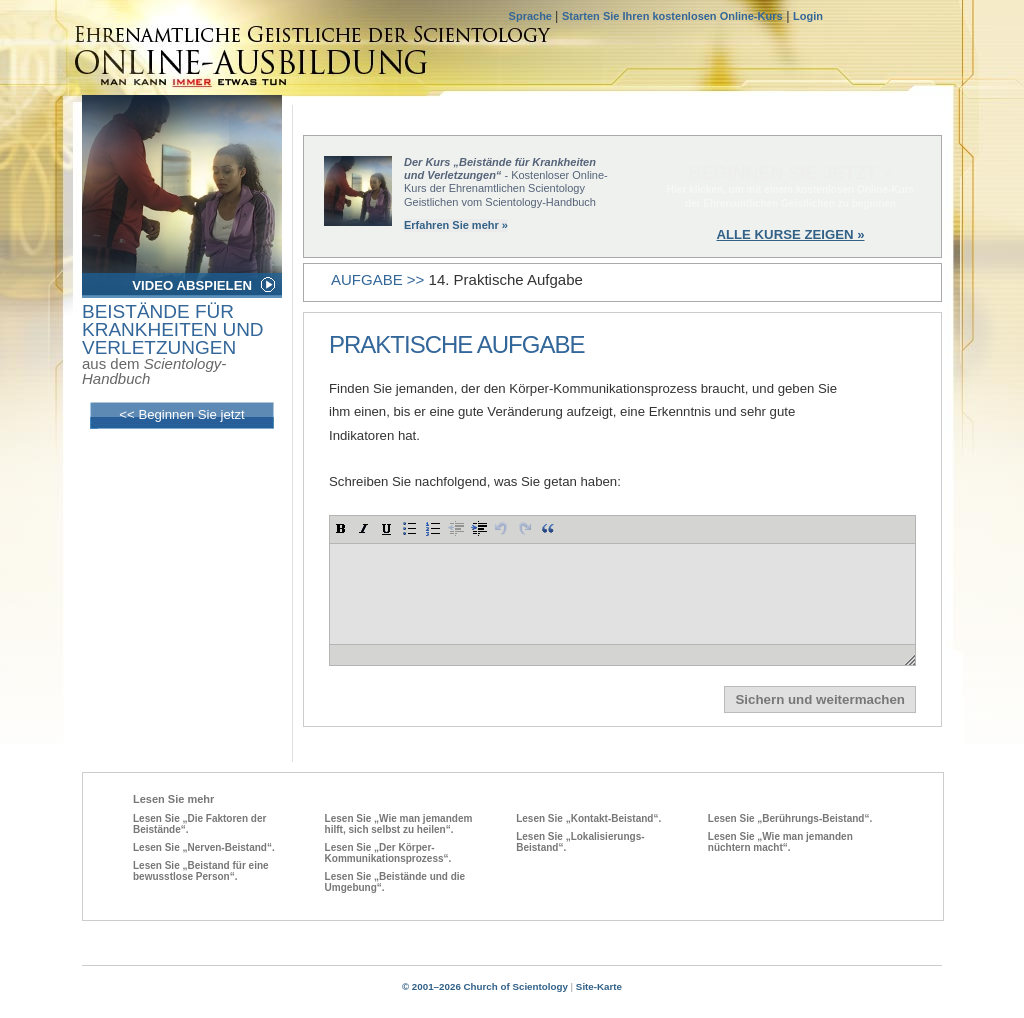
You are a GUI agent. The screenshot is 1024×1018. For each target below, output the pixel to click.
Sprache (532, 16)
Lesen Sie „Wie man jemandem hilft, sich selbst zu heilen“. (399, 824)
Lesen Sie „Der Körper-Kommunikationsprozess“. (388, 853)
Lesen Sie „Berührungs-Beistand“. (790, 818)
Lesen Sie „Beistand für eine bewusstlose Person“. (201, 871)
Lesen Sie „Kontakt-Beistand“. (588, 818)
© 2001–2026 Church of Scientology (485, 986)
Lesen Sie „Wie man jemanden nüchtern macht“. (780, 842)
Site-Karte (599, 986)
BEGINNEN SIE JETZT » (790, 173)
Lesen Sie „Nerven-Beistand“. (204, 847)
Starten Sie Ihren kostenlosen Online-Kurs (672, 16)
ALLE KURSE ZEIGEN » (790, 234)
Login (808, 16)
